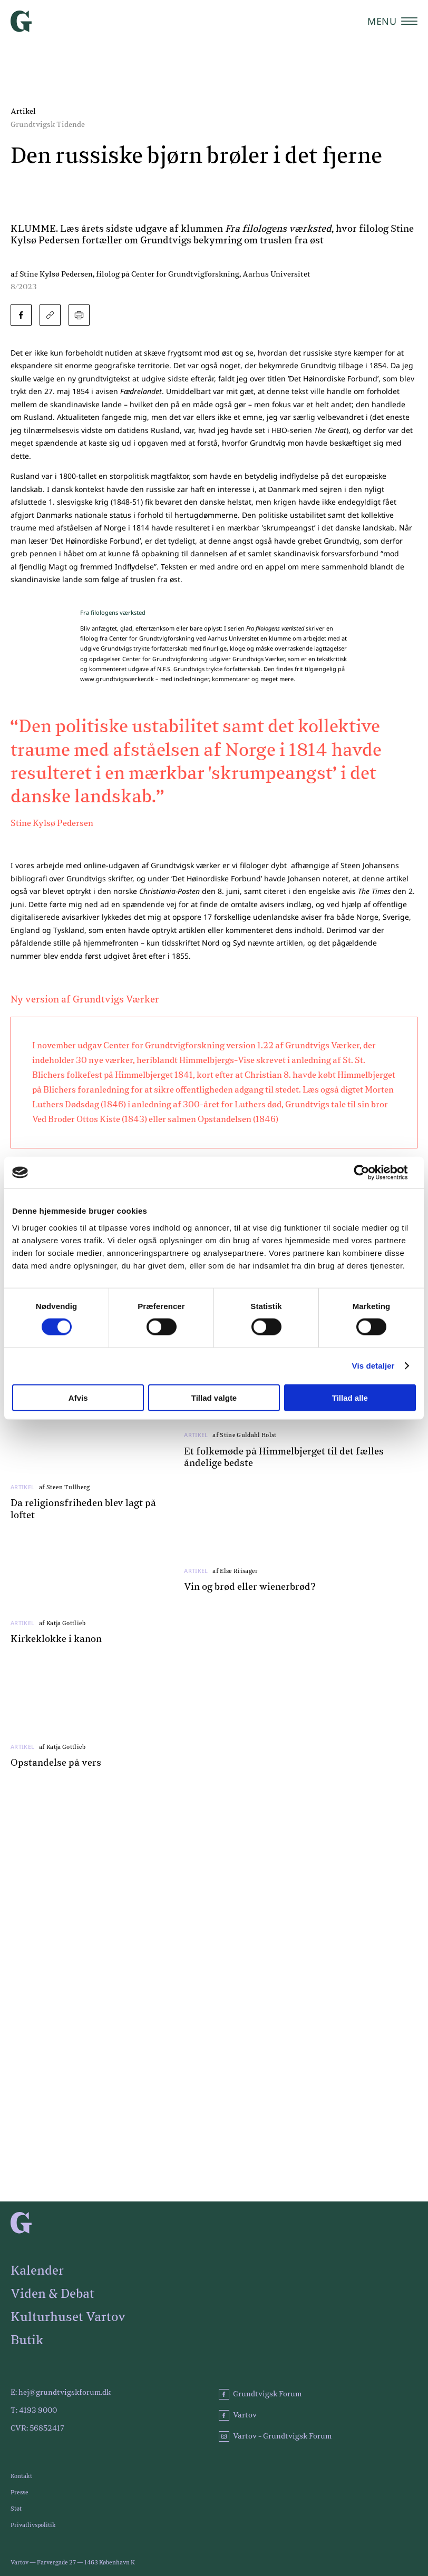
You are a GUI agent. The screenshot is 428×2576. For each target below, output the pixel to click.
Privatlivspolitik (33, 2525)
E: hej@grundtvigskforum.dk (61, 2392)
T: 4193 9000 (34, 2410)
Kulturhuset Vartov (68, 2317)
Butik (27, 2340)
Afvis (78, 1397)
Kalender (37, 2271)
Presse (19, 2492)
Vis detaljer (373, 1365)
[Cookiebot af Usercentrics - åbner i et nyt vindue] (370, 1173)
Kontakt (21, 2476)
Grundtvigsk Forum (260, 2394)
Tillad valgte (214, 1397)
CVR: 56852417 (37, 2428)
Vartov (238, 2415)
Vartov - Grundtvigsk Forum (275, 2436)
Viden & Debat (52, 2294)
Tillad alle (350, 1397)
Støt (16, 2509)
